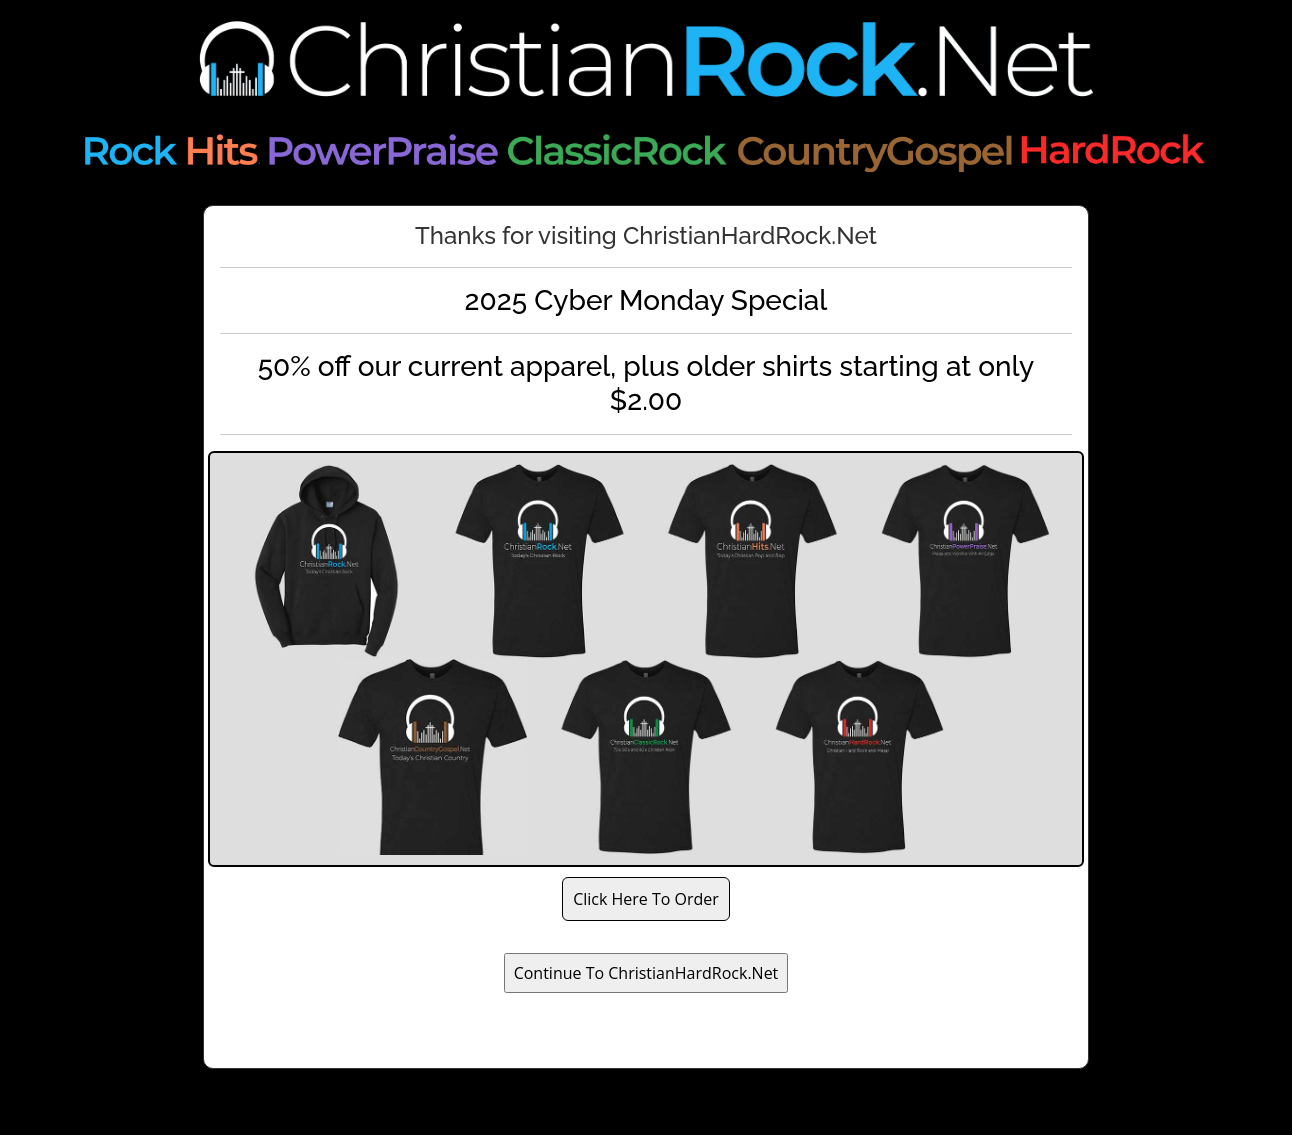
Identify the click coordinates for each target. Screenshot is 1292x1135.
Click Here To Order (646, 899)
